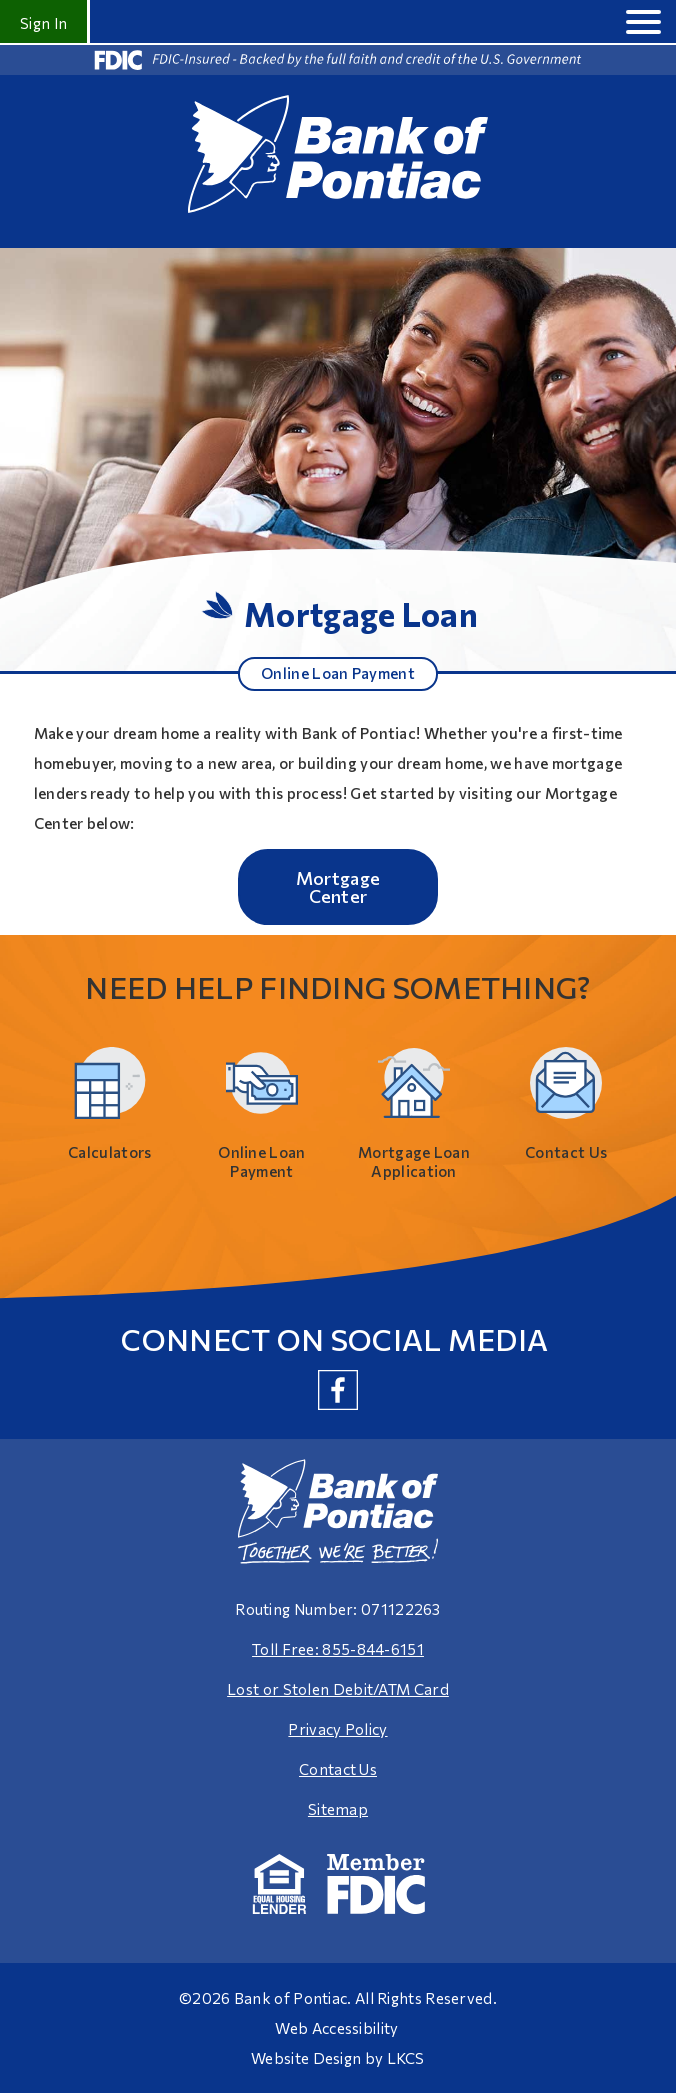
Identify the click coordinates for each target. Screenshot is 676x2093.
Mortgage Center (338, 887)
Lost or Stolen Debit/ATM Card (338, 1689)
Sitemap (338, 1809)
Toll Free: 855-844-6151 (338, 1649)
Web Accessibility (336, 2028)
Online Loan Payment (338, 673)
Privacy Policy (337, 1729)
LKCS (406, 2058)
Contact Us (338, 1769)
